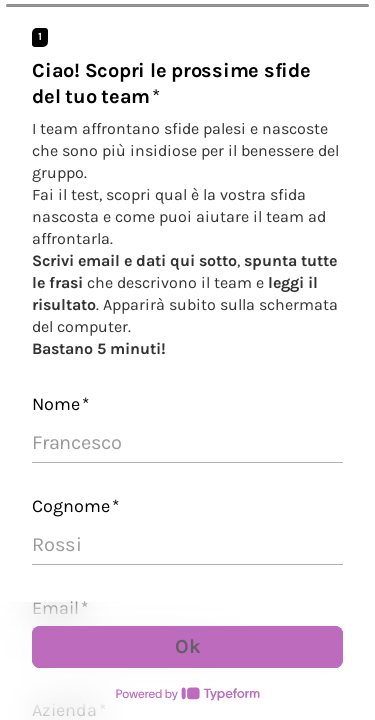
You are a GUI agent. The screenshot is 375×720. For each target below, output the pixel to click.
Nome (60, 404)
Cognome (75, 506)
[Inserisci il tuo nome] (187, 443)
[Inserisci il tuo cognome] (187, 545)
